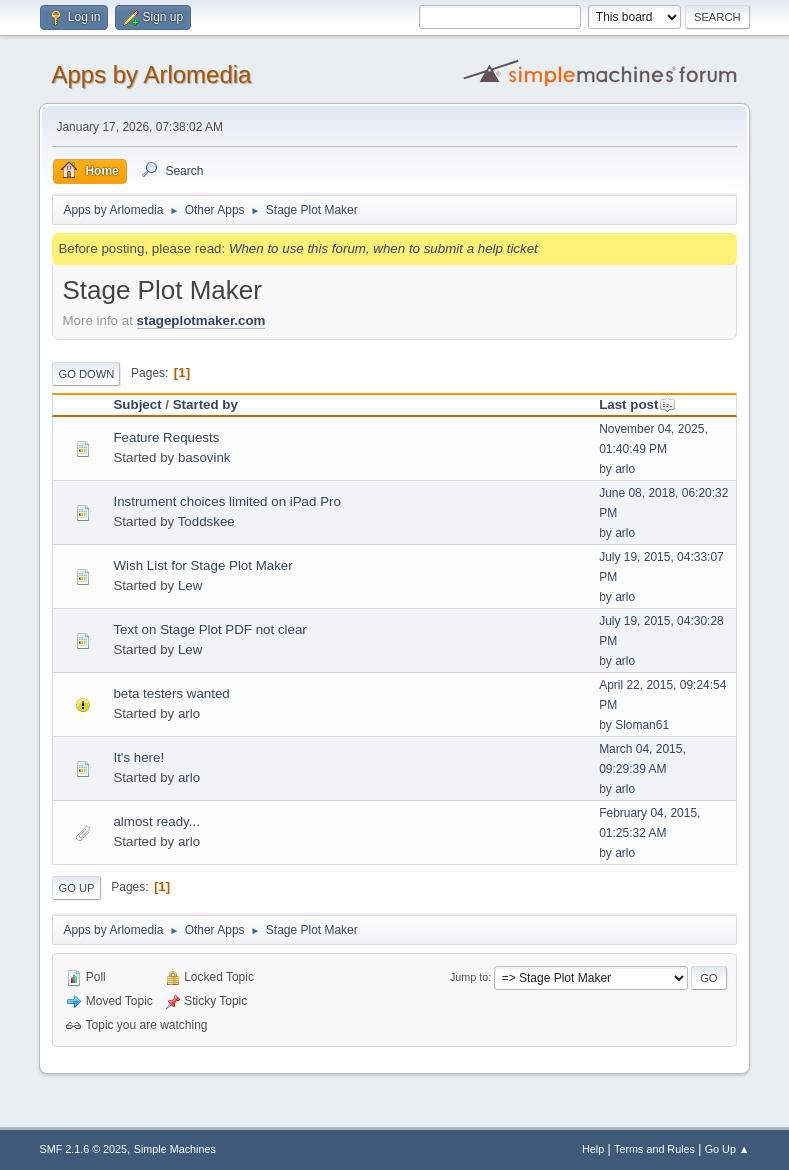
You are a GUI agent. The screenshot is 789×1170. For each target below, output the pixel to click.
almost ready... (156, 821)
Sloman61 (642, 725)
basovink (204, 457)
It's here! (138, 757)
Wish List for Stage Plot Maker (202, 565)
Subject (137, 404)
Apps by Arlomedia (151, 74)
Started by (205, 404)
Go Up (76, 888)
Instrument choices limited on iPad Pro (226, 501)
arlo (625, 469)
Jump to (469, 977)
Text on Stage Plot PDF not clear (209, 629)
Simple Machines (175, 1149)
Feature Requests (166, 437)
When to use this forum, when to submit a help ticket (383, 248)
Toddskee (206, 521)
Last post (637, 404)
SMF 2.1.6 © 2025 (83, 1149)
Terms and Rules (654, 1149)
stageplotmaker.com (201, 320)
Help (593, 1149)
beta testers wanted (171, 693)
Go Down (86, 374)
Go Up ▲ (727, 1149)
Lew (190, 585)
